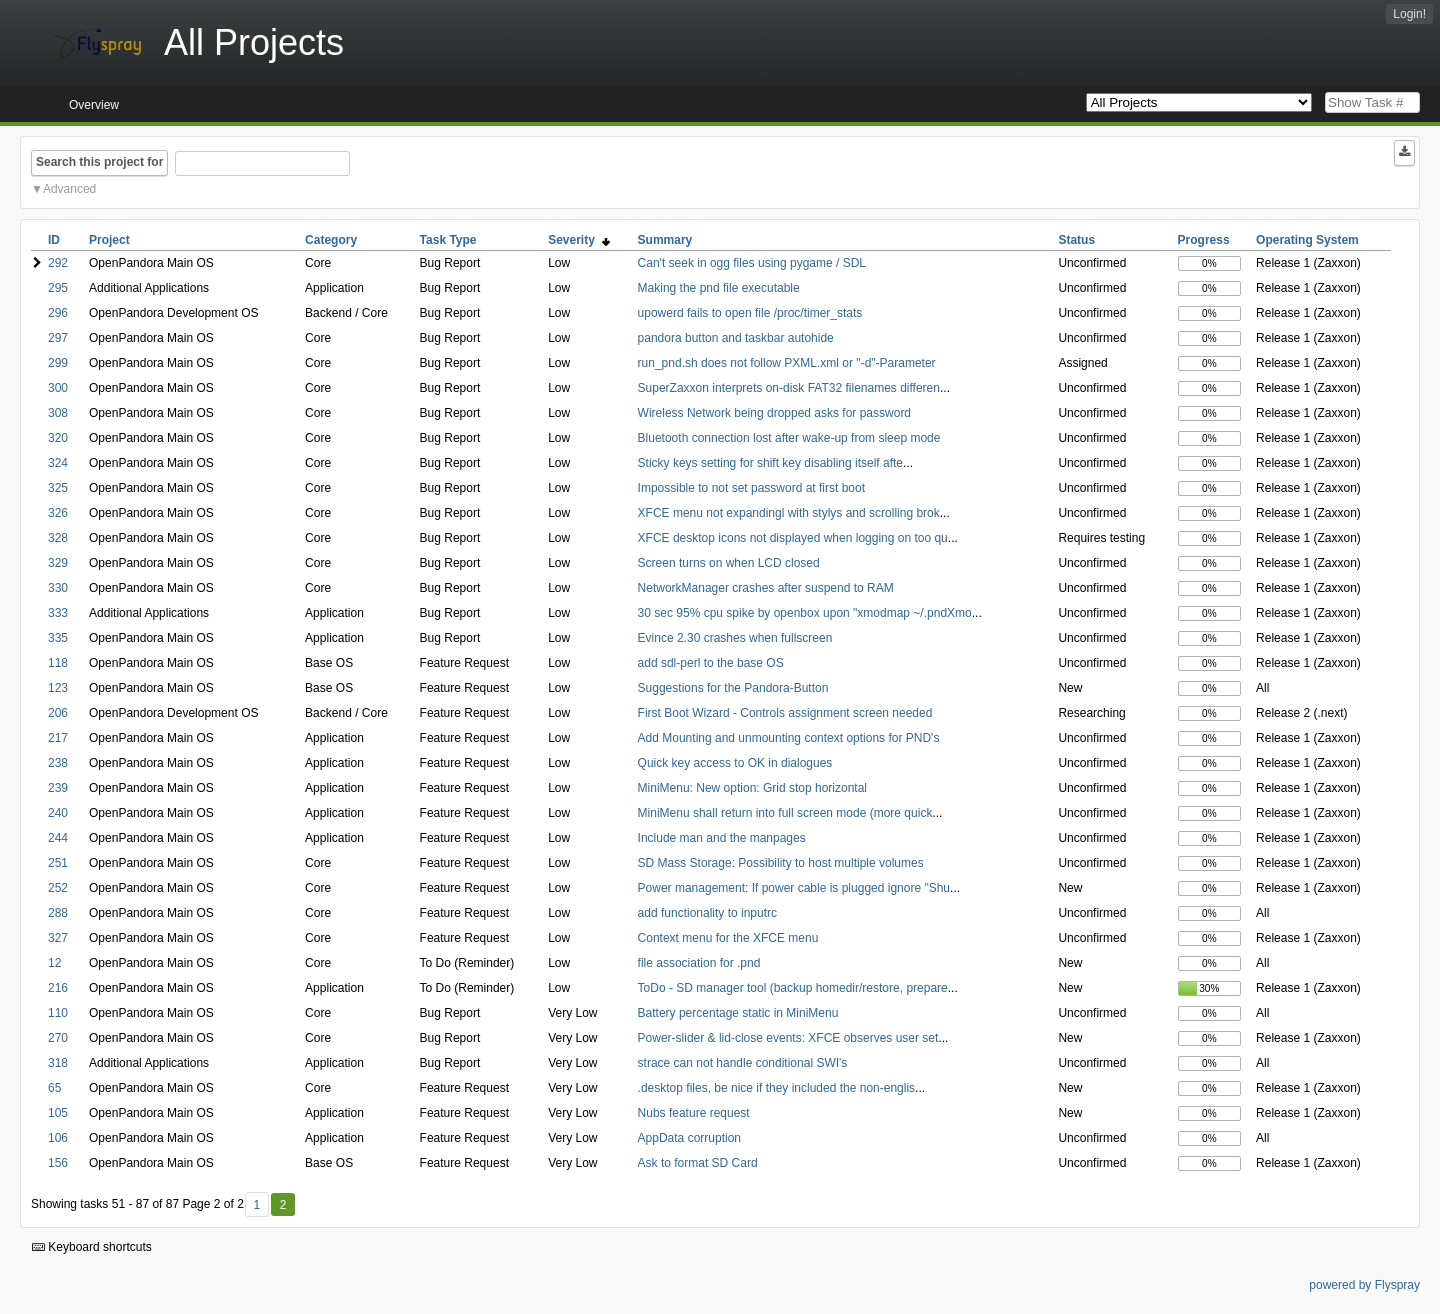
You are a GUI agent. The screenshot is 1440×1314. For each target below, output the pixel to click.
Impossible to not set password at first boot (751, 488)
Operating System (1307, 240)
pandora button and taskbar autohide (736, 338)
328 (58, 538)
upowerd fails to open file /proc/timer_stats (750, 313)
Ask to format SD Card (698, 1163)
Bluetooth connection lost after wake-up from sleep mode (789, 438)
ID (54, 240)
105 (58, 1113)
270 (58, 1038)
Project (109, 240)
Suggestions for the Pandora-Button (733, 688)
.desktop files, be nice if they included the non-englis (777, 1088)
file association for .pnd (699, 963)
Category (331, 240)
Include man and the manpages (722, 838)
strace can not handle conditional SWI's (743, 1063)
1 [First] (256, 1205)
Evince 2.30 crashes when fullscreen (735, 638)
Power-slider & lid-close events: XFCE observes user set (788, 1038)
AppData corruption (689, 1138)
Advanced (69, 189)
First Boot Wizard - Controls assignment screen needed (785, 713)
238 (58, 763)
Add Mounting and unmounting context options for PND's (789, 738)
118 (58, 663)
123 (58, 688)
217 (58, 738)
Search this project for (99, 162)
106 (58, 1138)
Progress (1204, 240)
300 (58, 388)
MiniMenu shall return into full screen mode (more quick (785, 813)
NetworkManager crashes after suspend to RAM (766, 588)
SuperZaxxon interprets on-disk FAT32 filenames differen (789, 388)
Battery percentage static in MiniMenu (738, 1013)
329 (58, 563)
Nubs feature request (694, 1113)
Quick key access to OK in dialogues (735, 763)
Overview (94, 105)
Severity (578, 240)
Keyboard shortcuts (92, 1247)
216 (58, 988)
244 (58, 838)
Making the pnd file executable (719, 288)
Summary (665, 240)
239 (58, 788)
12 (54, 963)
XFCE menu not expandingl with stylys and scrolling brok (789, 513)
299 (58, 363)
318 (58, 1063)
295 (58, 288)
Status (1076, 240)
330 (58, 588)
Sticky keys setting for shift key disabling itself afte (770, 463)
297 (58, 338)
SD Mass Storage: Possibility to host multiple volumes (781, 863)
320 (58, 438)
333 (58, 613)
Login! (1409, 14)
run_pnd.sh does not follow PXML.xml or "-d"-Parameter (787, 363)
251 (58, 863)
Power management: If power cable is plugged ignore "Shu (794, 888)
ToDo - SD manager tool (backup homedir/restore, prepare (793, 988)
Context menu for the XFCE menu (728, 938)
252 (58, 888)
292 (58, 263)
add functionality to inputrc (707, 913)
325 (58, 488)
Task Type (448, 240)
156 (58, 1163)
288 (58, 913)
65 (54, 1088)
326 (58, 513)
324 (58, 463)
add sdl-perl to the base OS (711, 663)
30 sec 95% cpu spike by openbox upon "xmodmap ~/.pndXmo (805, 613)
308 (58, 413)
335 (58, 638)
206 (58, 713)
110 (58, 1013)
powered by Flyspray (1364, 1285)
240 (58, 813)
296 (58, 313)
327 (58, 938)
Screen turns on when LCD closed (729, 563)
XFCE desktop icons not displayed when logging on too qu (793, 538)
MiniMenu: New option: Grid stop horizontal (752, 788)
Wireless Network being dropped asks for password (774, 413)
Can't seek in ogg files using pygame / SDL (752, 263)
